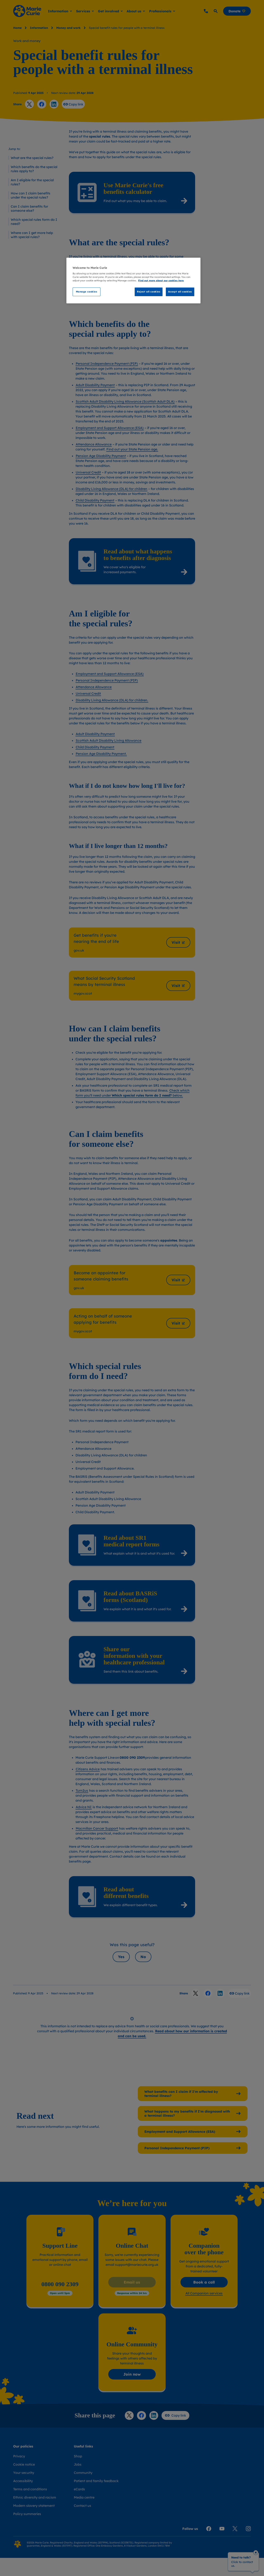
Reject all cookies (148, 291)
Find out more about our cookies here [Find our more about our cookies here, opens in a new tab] (161, 280)
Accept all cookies (180, 291)
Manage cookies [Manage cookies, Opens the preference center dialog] (86, 291)
